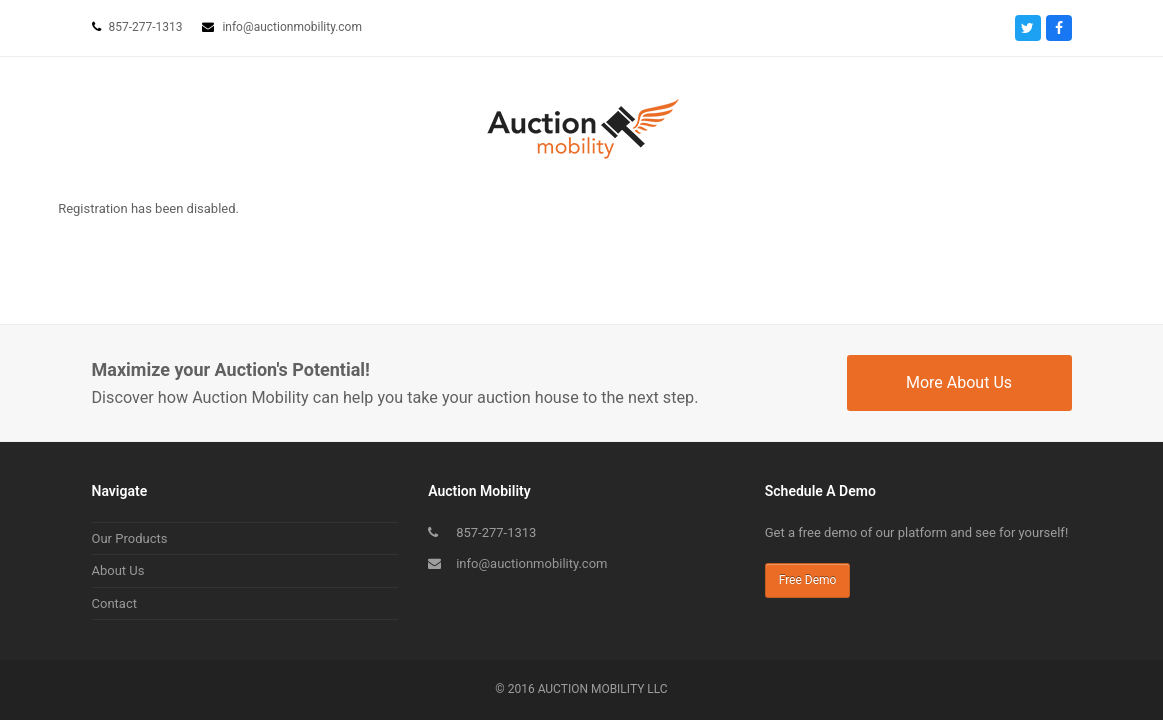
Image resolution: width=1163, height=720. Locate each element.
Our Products (130, 538)
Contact (114, 603)
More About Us (959, 382)
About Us (118, 570)
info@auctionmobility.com (531, 563)
